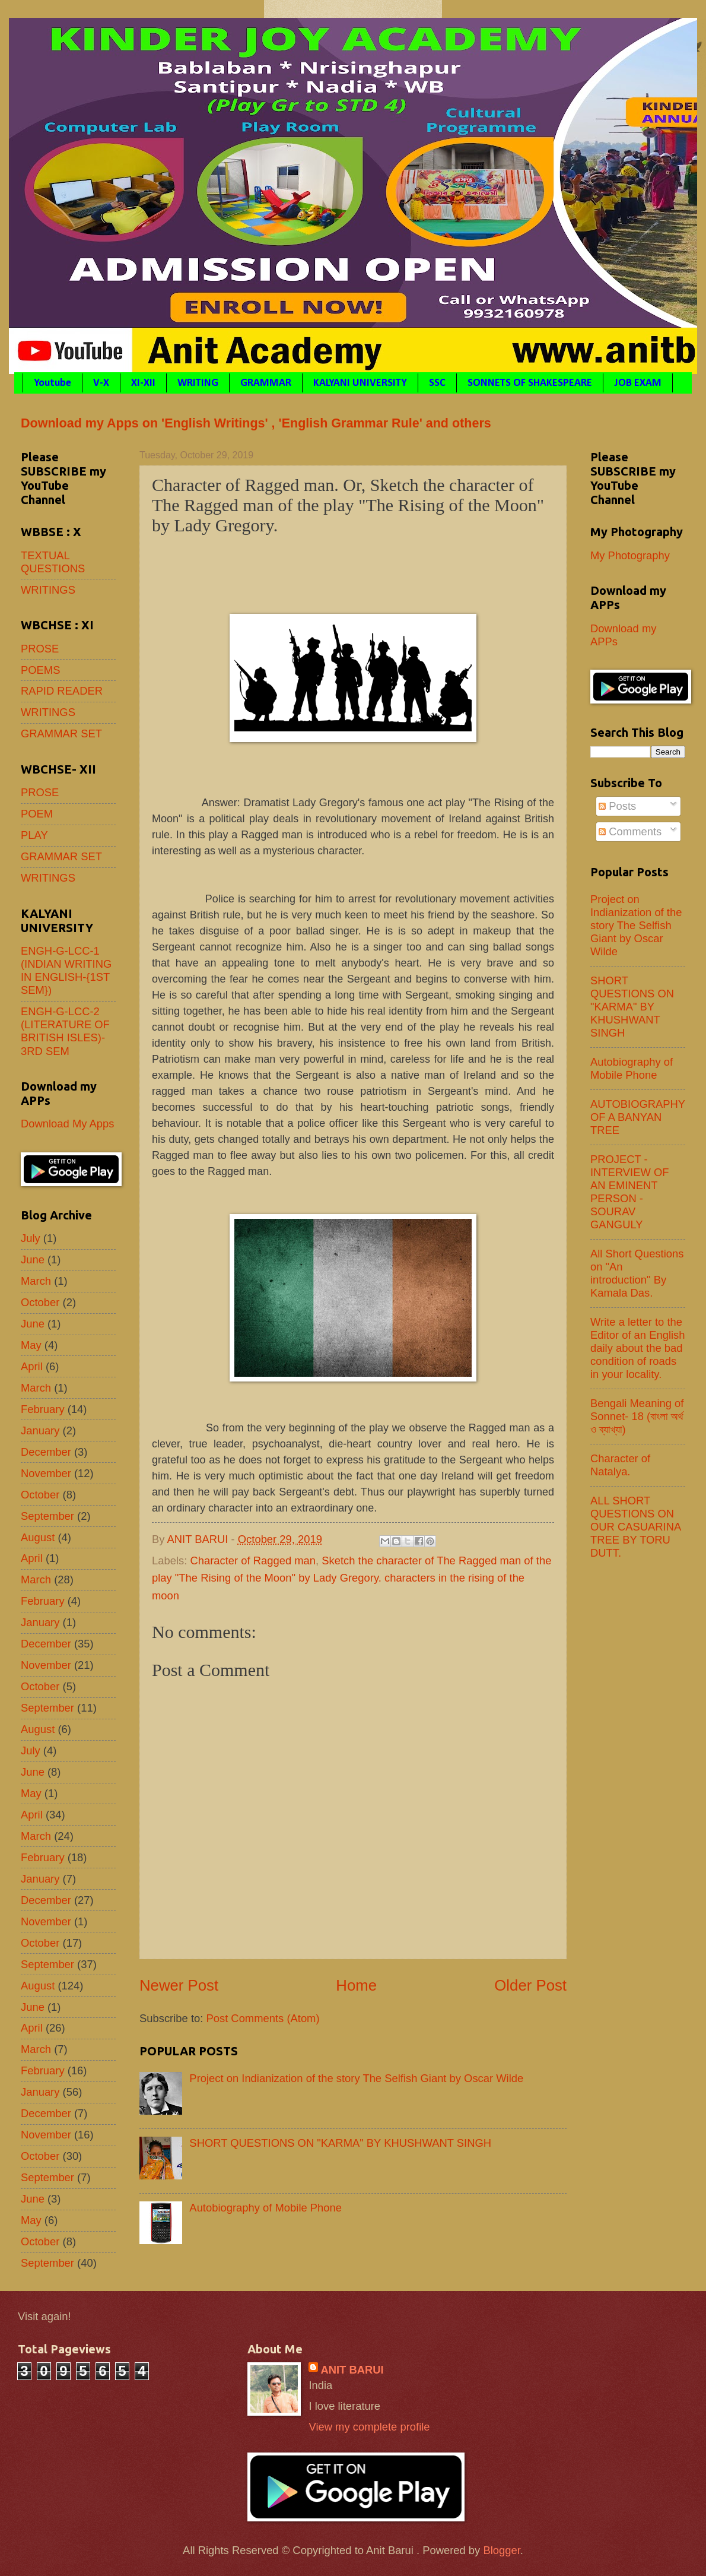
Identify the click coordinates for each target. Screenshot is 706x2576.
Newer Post (178, 1985)
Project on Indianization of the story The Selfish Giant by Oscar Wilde (356, 2078)
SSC (437, 383)
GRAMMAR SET (61, 733)
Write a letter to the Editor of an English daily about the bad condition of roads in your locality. (637, 1348)
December (46, 1452)
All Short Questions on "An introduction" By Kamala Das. (636, 1273)
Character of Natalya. (620, 1465)
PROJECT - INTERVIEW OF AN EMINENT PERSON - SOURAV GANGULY (629, 1192)
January (40, 1430)
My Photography (630, 555)
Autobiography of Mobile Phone (265, 2207)
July (30, 1238)
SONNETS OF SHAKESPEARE (530, 383)
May (31, 1345)
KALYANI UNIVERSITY (360, 383)
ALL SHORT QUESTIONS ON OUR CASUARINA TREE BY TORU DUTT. (635, 1526)
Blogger (501, 2550)
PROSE (40, 648)
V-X (101, 383)
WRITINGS (48, 590)
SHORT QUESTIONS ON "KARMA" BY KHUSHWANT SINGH (340, 2143)
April (32, 1366)
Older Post (530, 1985)
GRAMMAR (265, 383)
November (46, 1473)
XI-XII (143, 383)
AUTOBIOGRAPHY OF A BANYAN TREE (637, 1117)
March (36, 1281)
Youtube (52, 383)
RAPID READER (62, 691)
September (47, 1516)
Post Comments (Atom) (262, 2018)
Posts (617, 806)
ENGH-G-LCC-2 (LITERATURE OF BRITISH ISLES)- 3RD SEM (65, 1031)
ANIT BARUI (351, 2369)
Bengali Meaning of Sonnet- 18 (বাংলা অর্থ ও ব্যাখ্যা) (636, 1416)
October (40, 1302)
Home (356, 1985)
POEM (37, 813)
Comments (630, 831)
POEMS (40, 670)
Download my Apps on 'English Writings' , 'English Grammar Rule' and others (256, 423)
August (38, 1537)
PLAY (34, 835)
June (32, 1259)
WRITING (197, 383)
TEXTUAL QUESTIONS (53, 562)
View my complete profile (369, 2426)
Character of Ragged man (253, 1560)
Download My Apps (67, 1123)
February (43, 1409)
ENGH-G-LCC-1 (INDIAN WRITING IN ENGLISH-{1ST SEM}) (66, 970)
